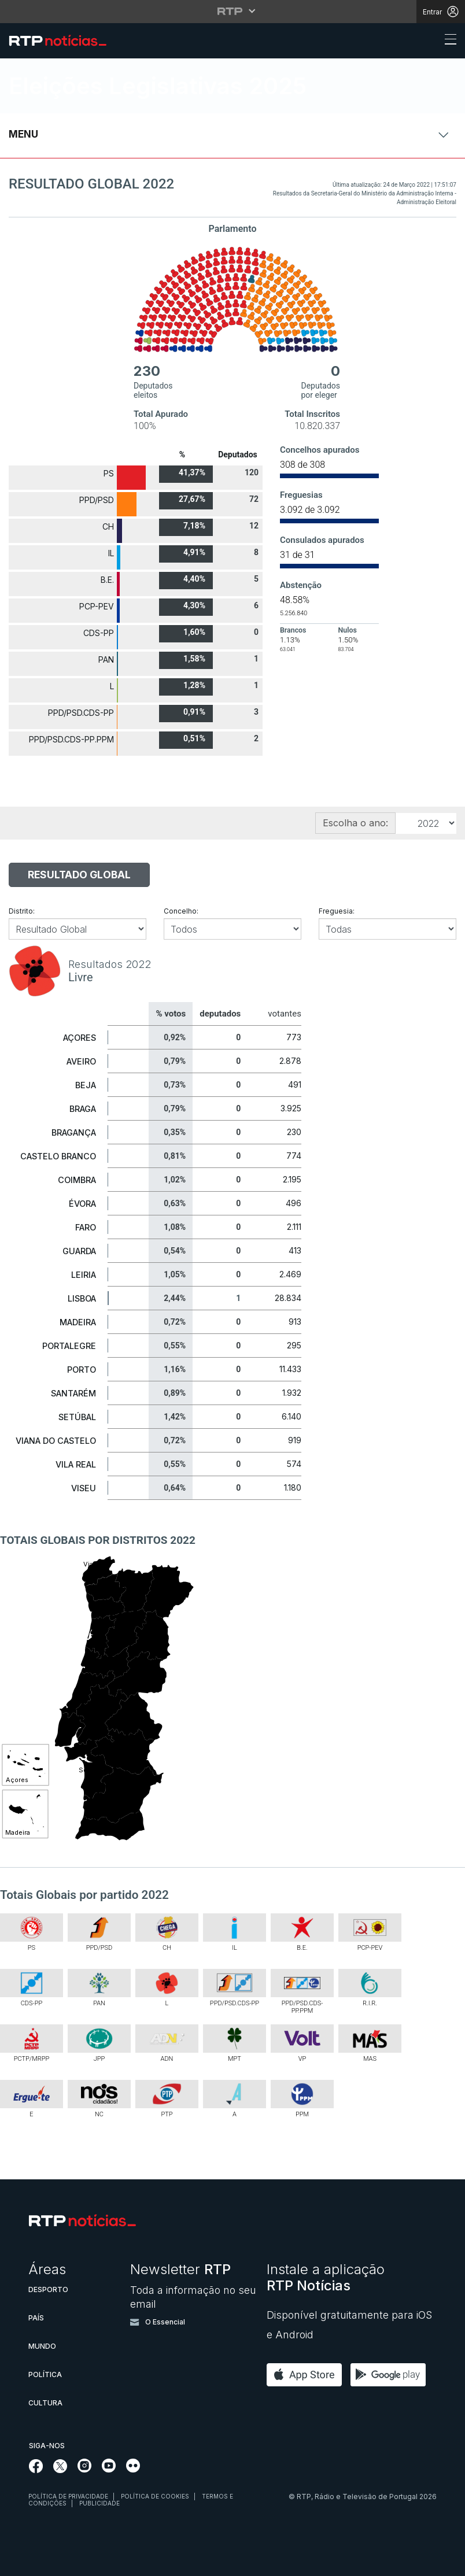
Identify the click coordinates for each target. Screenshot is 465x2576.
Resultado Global (79, 874)
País (36, 2317)
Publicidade (99, 2503)
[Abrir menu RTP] (233, 11)
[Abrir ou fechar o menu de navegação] (447, 41)
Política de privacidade (68, 2496)
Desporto (48, 2289)
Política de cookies (155, 2496)
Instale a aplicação (326, 2277)
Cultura (45, 2402)
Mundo (42, 2346)
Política (45, 2374)
